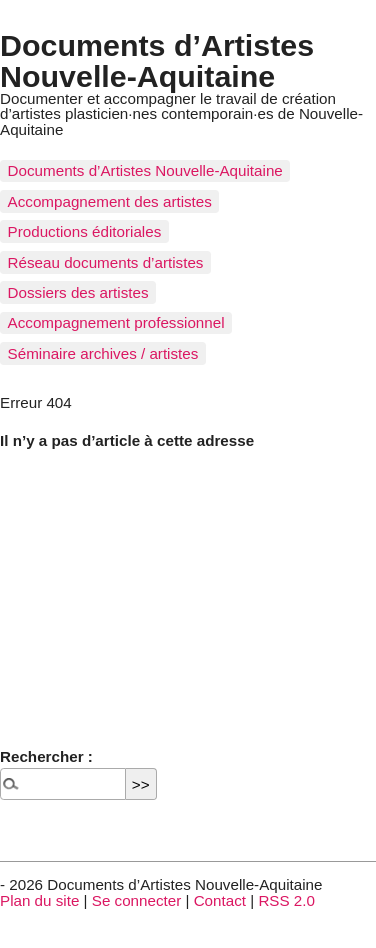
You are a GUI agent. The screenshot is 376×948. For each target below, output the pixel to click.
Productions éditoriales (85, 231)
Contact (220, 900)
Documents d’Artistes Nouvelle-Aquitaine (157, 60)
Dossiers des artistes (78, 292)
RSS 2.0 (286, 900)
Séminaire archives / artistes (103, 353)
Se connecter (137, 900)
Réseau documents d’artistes (106, 262)
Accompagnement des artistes (110, 201)
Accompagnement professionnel (116, 322)
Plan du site (39, 900)
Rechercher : (46, 756)
